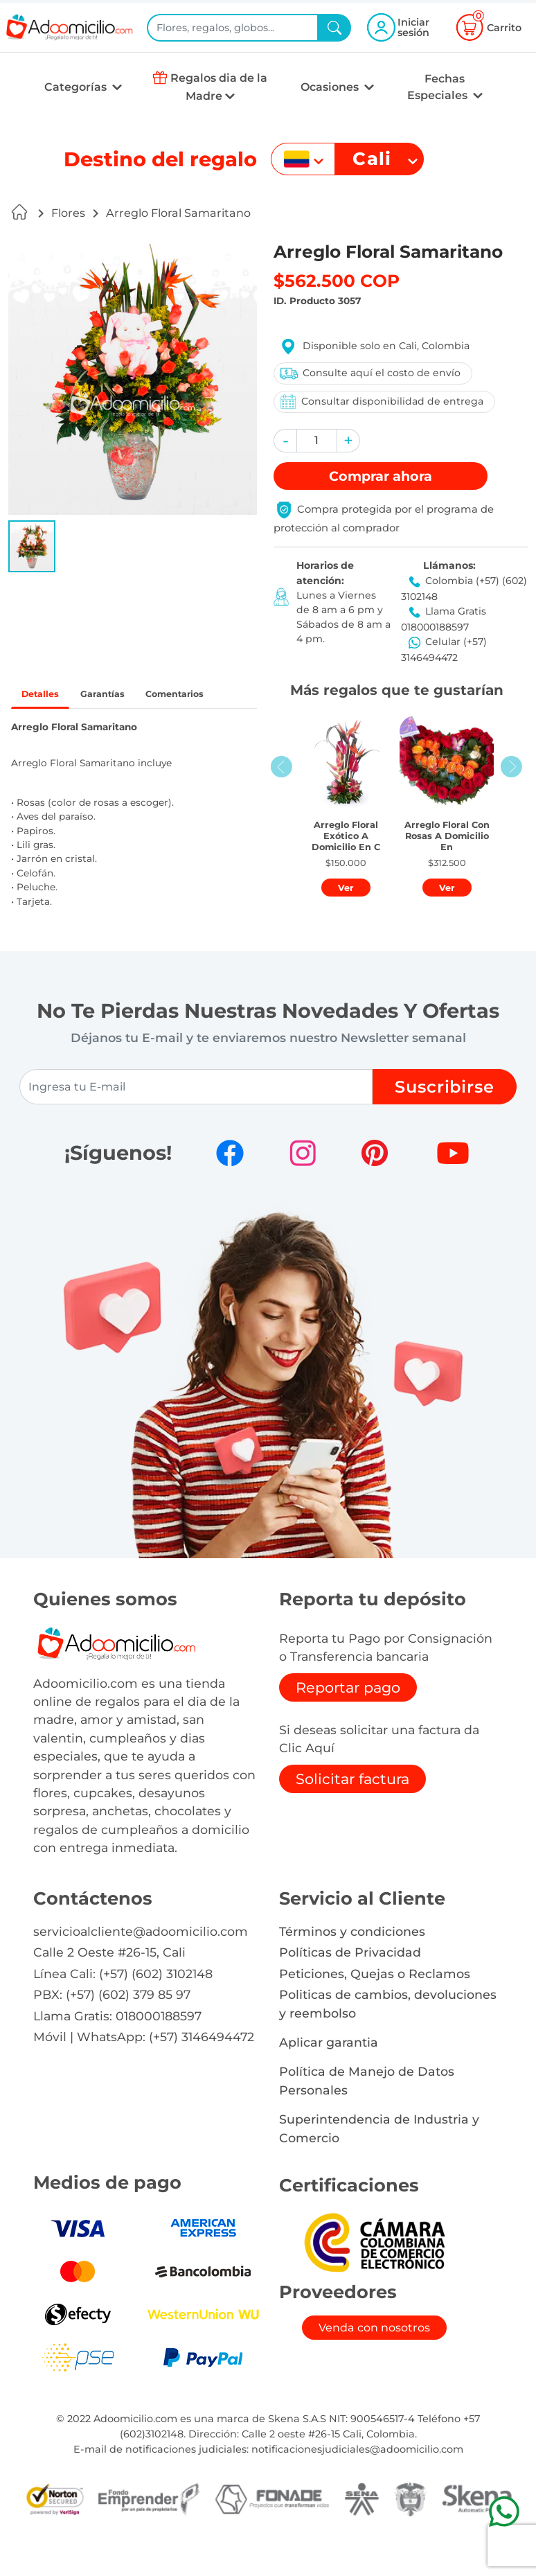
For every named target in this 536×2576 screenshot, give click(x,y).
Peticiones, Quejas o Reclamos (374, 2007)
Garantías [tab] (122, 696)
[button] (31, 546)
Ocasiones (331, 87)
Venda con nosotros (374, 2360)
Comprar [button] (380, 476)
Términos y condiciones (352, 1964)
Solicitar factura (352, 1812)
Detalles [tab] (47, 696)
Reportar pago (348, 1721)
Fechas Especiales (438, 87)
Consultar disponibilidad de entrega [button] (379, 401)
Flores (68, 213)
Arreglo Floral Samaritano (178, 213)
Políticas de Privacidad (350, 1986)
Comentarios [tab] (60, 725)
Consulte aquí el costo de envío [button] (367, 373)
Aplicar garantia (328, 2075)
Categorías (76, 87)
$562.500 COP (337, 280)
